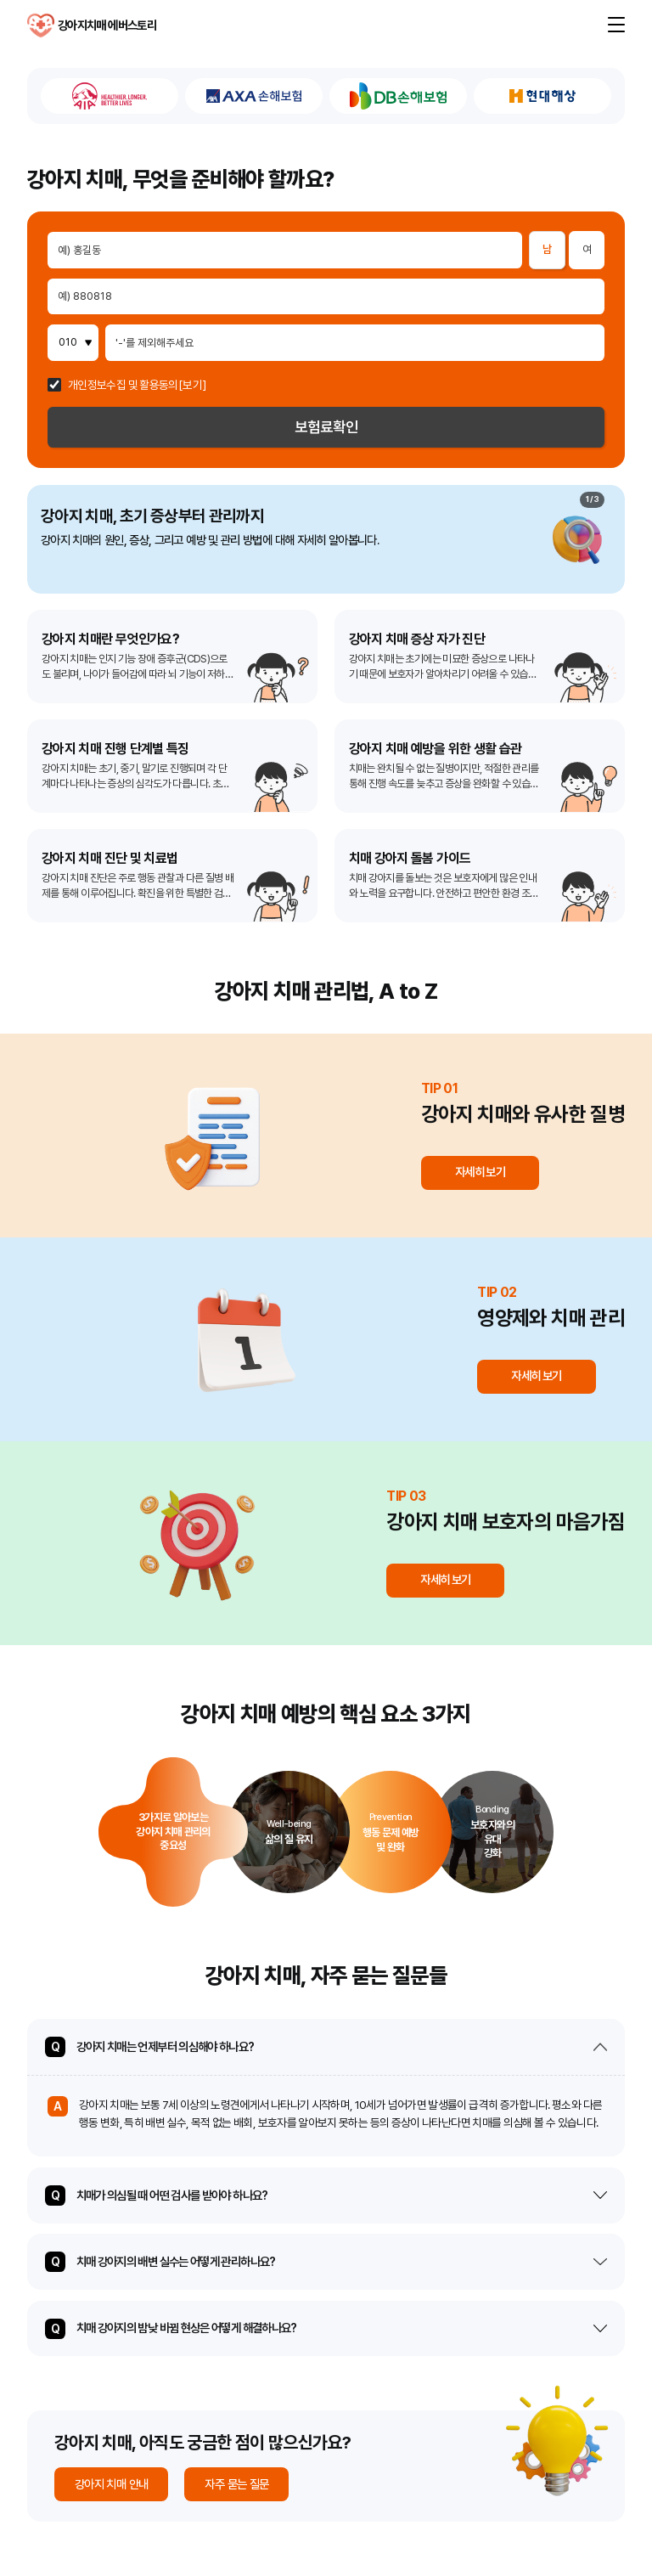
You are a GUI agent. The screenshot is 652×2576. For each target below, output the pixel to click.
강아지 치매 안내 (111, 2484)
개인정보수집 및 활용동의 (123, 386)
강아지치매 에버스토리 (40, 25)
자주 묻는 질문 (236, 2484)
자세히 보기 (480, 1171)
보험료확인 (326, 427)
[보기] (192, 386)
